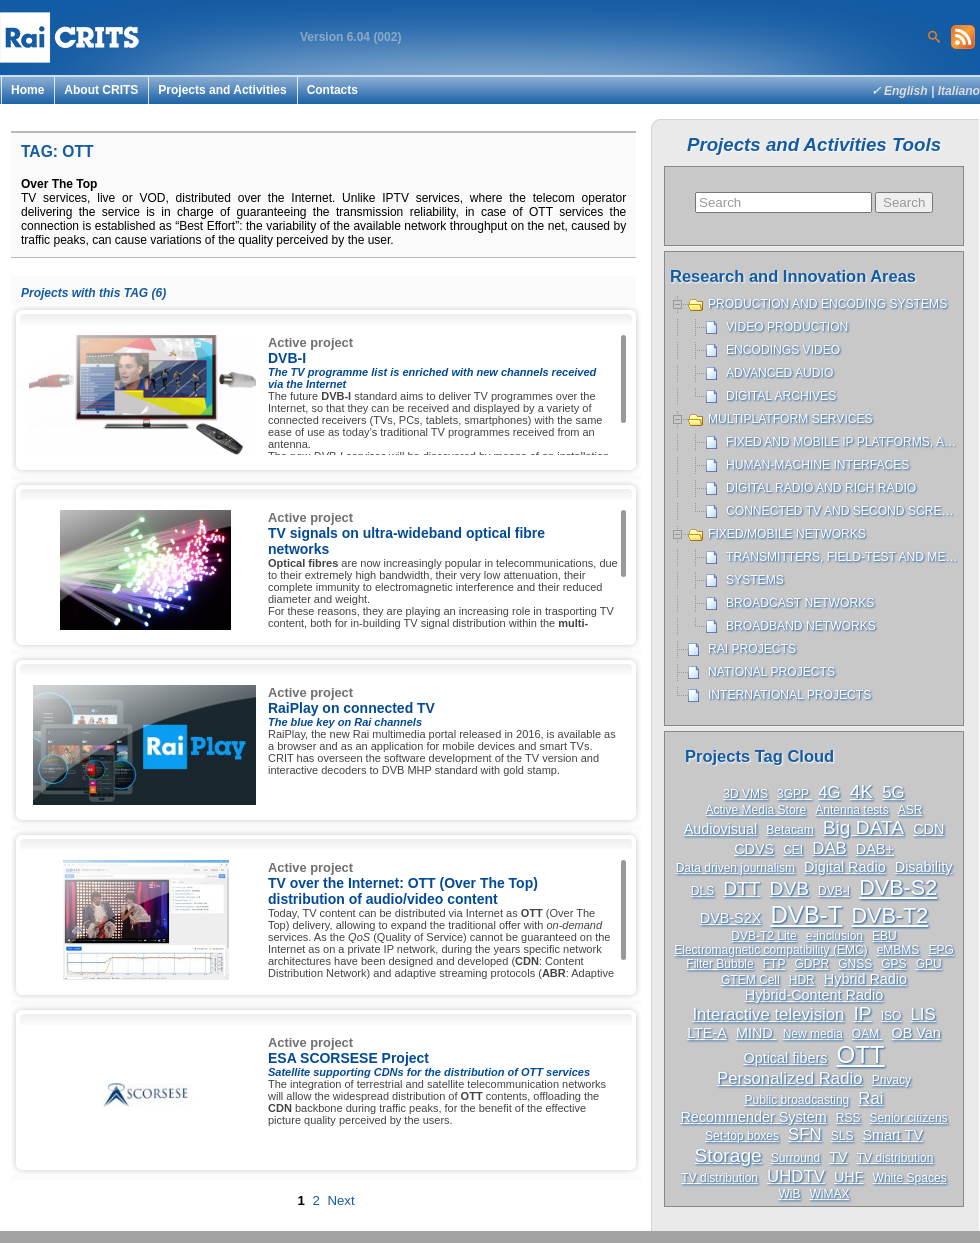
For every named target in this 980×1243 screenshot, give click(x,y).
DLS (702, 891)
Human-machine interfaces (817, 465)
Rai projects (752, 649)
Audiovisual (721, 829)
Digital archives (781, 396)
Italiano (959, 91)
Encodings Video (783, 350)
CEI (793, 850)
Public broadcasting (797, 1100)
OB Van (916, 1033)
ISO (891, 1016)
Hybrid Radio (865, 979)
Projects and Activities (222, 90)
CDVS (754, 849)
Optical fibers (785, 1058)
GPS (893, 964)
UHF (849, 1177)
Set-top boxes (742, 1136)
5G (893, 792)
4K (861, 791)
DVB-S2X (731, 918)
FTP (774, 964)
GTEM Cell (750, 980)
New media (813, 1034)
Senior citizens (909, 1118)
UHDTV (796, 1176)
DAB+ (875, 849)
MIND (756, 1033)
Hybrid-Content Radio (814, 995)
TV (838, 1157)
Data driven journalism (735, 868)
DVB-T (806, 914)
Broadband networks (801, 626)
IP (862, 1013)
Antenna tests (851, 810)
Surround (795, 1158)
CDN (928, 829)
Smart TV (892, 1135)
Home (27, 90)
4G (829, 792)
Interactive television (768, 1014)
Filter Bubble (719, 964)
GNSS (855, 964)
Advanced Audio (779, 373)
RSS (848, 1118)
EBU (884, 936)
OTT (861, 1054)
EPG (940, 950)
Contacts (332, 90)
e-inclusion (834, 936)
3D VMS (745, 794)
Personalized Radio (790, 1078)
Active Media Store (756, 810)
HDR (802, 980)
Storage (728, 1155)
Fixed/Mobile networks (787, 534)
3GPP (794, 794)
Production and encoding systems (827, 304)
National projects (771, 672)
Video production (787, 327)
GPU (929, 964)
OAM (867, 1034)
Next (340, 1200)
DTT (741, 888)
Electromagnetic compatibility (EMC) (770, 950)
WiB (789, 1194)
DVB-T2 (889, 915)
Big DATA (863, 827)
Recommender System (753, 1117)
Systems (755, 580)
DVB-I (834, 891)
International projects (789, 695)
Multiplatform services (790, 419)
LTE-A (707, 1033)
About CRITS (101, 90)
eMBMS (898, 950)
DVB (789, 888)
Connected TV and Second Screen (842, 511)
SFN (805, 1134)
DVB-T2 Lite (763, 936)
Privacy (891, 1080)
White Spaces (910, 1178)
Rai (870, 1098)
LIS (922, 1014)
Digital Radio (845, 867)
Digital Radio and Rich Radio (821, 488)
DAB (829, 848)
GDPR (811, 964)
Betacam (789, 830)
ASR (910, 810)
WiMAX (830, 1194)
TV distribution (895, 1158)
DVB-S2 (898, 887)
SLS (842, 1136)
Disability (924, 867)
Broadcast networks (800, 603)
